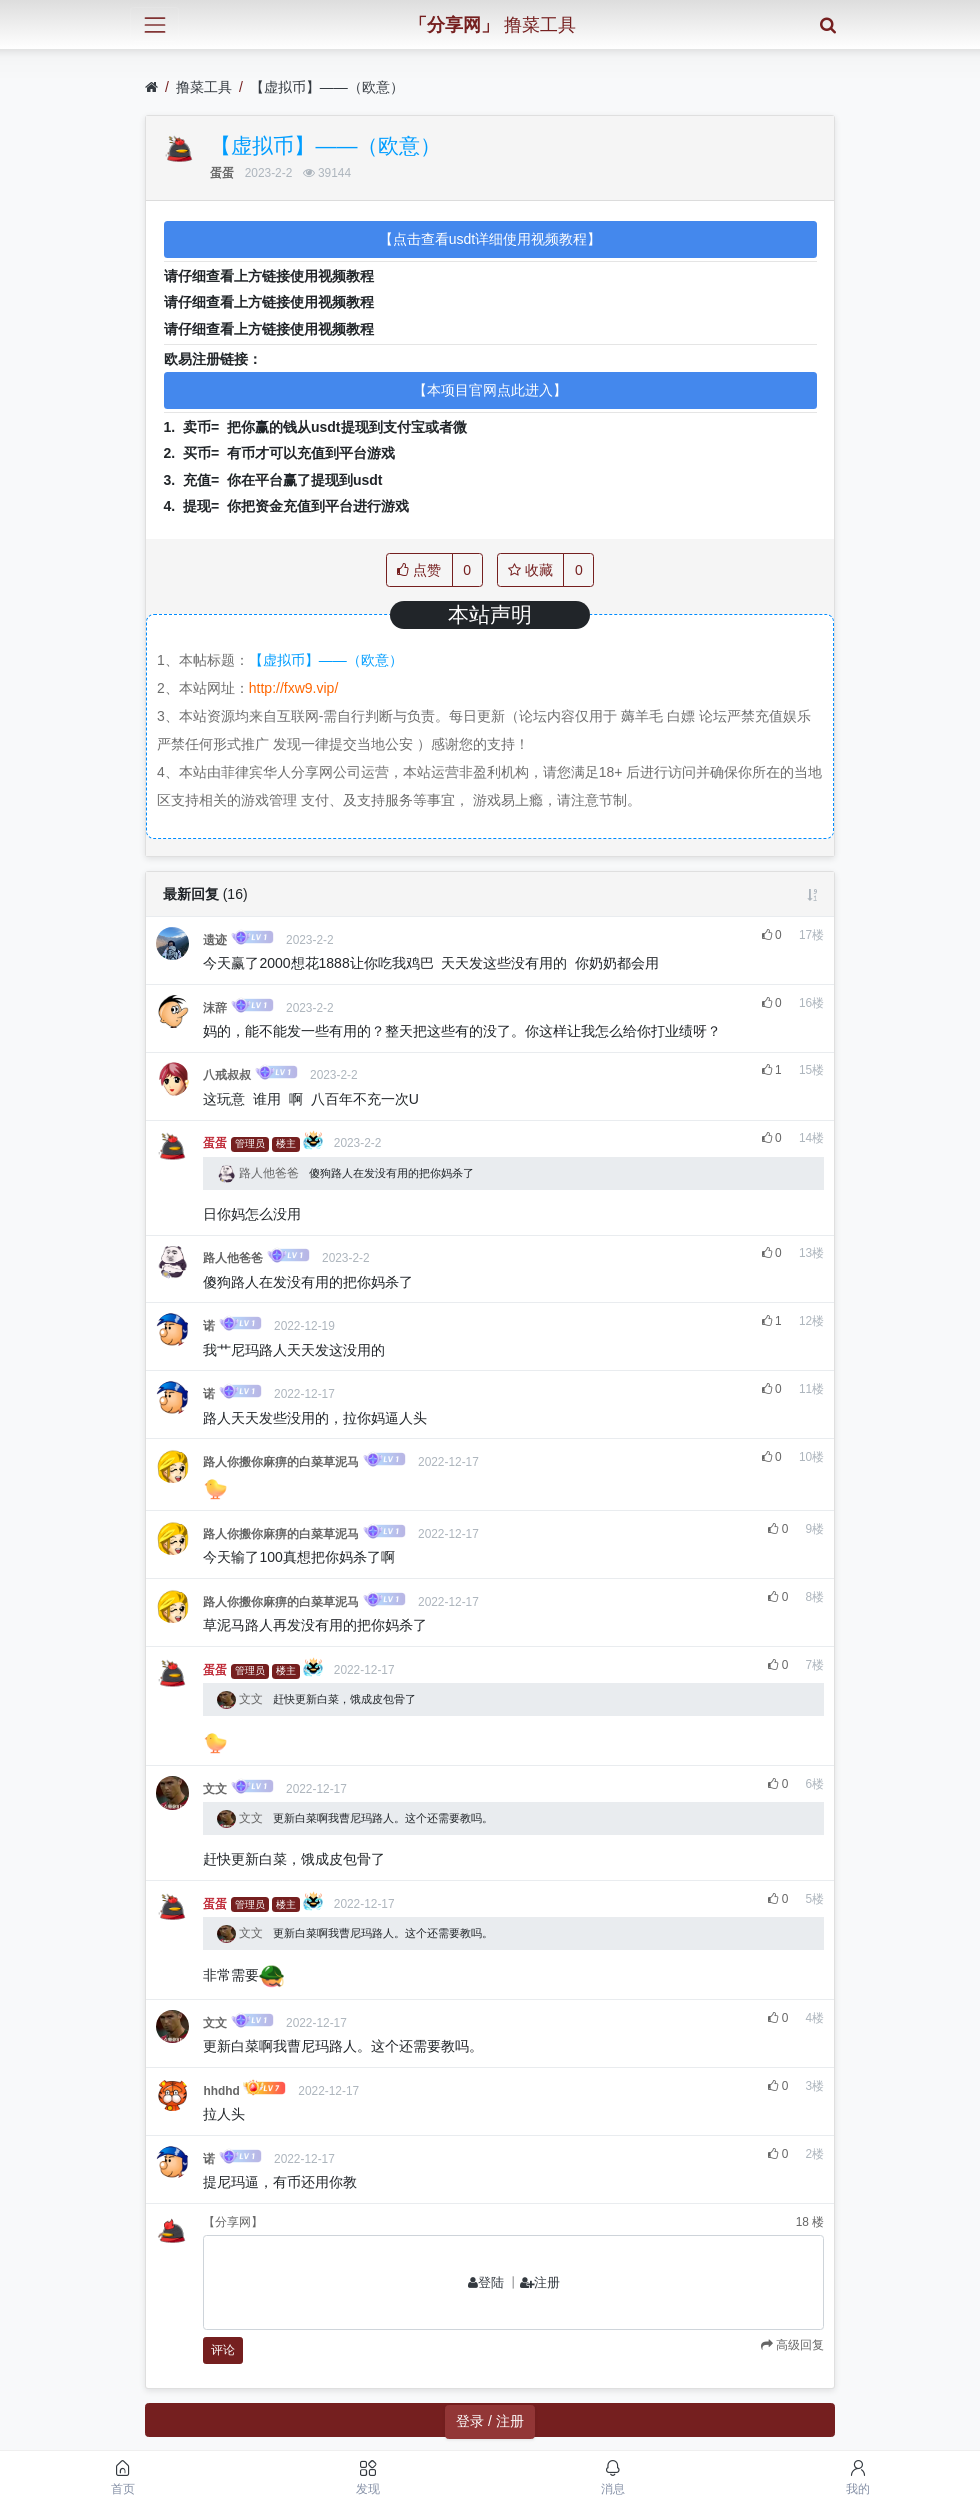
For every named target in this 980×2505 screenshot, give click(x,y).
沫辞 (215, 1008)
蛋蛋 (222, 173)
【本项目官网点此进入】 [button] (490, 390)
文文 (241, 1699)
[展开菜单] (154, 24)
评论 (223, 2350)
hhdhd (221, 2091)
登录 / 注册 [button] (490, 2421)
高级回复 (798, 2345)
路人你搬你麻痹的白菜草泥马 (281, 1462)
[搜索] (828, 24)
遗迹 (215, 940)
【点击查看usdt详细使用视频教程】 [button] (490, 239)
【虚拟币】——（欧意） (327, 87)
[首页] (151, 87)
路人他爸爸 (259, 1173)
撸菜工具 (204, 87)
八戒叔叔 (227, 1075)
